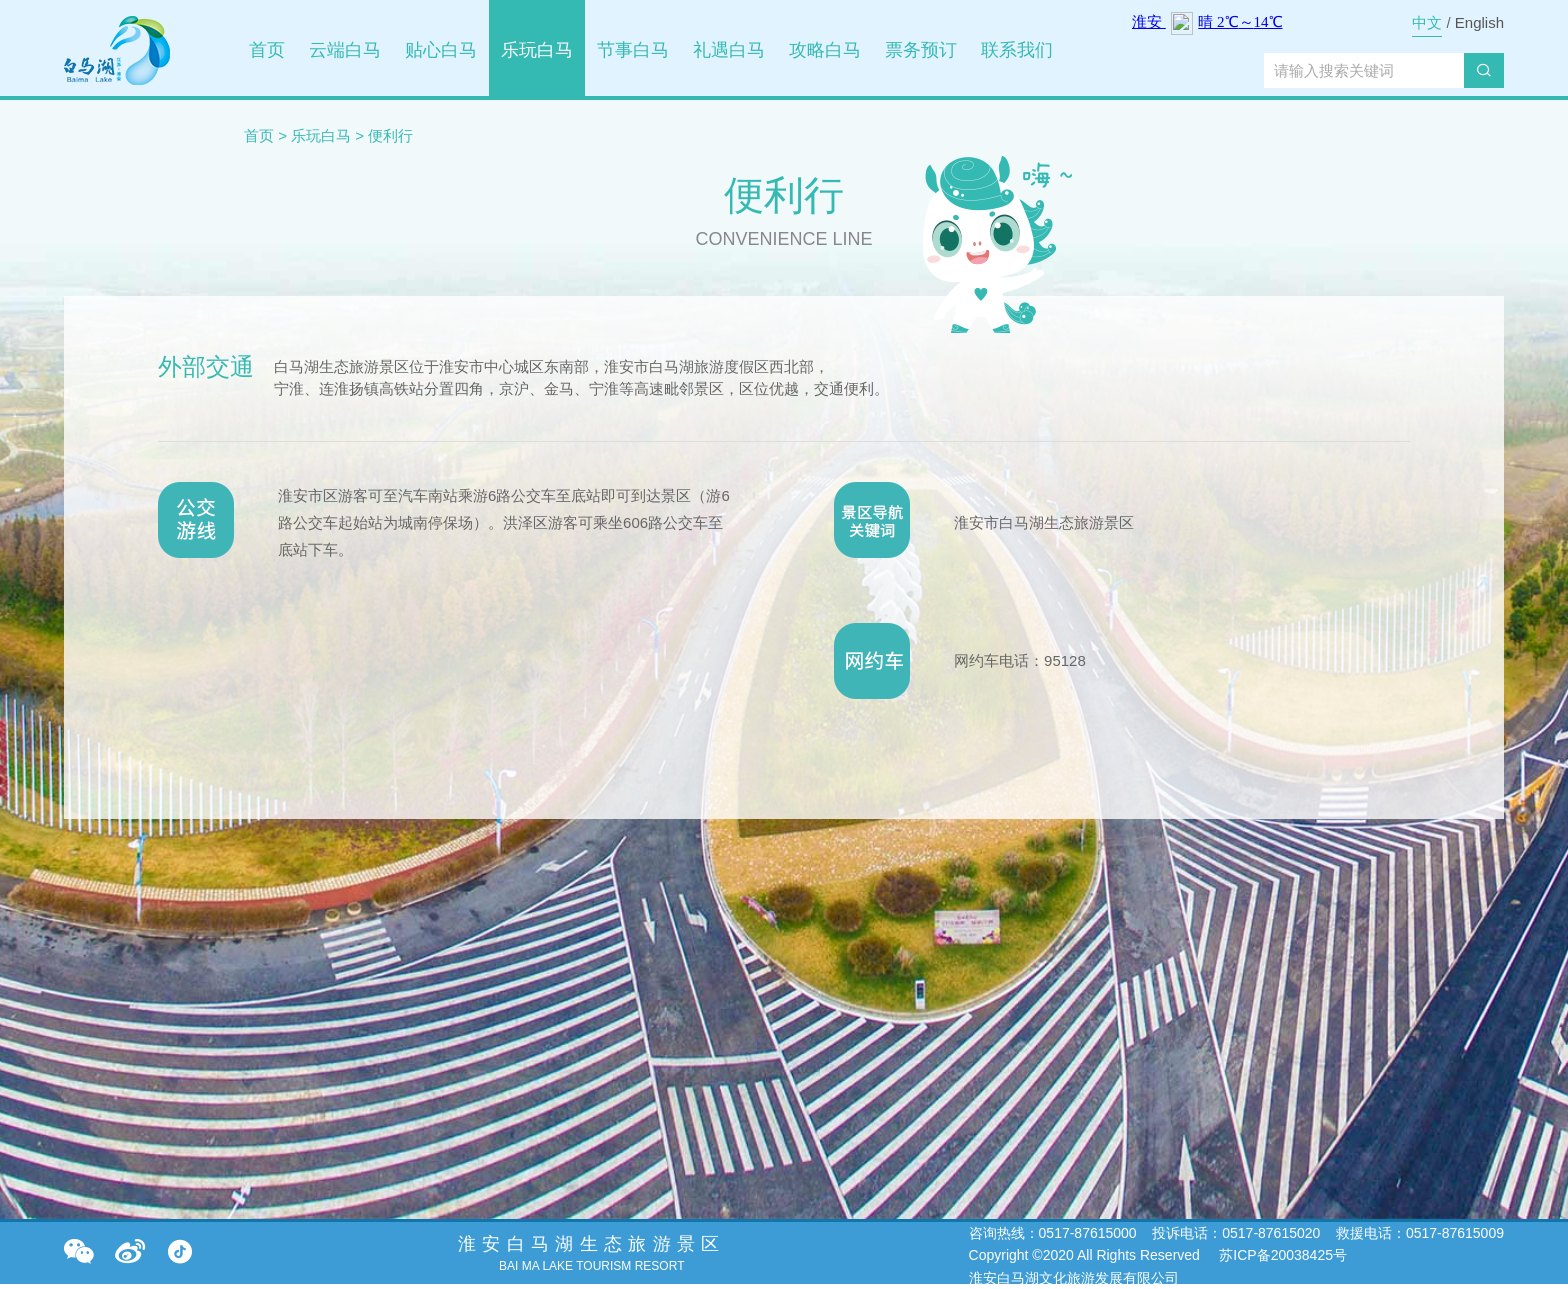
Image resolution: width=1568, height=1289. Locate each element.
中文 (1427, 22)
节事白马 (633, 50)
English (1479, 22)
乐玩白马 (537, 50)
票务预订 (921, 50)
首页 (267, 50)
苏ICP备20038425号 (1281, 1255)
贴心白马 (441, 50)
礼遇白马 (729, 50)
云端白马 (345, 50)
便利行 (390, 135)
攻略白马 (825, 50)
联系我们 (1017, 50)
